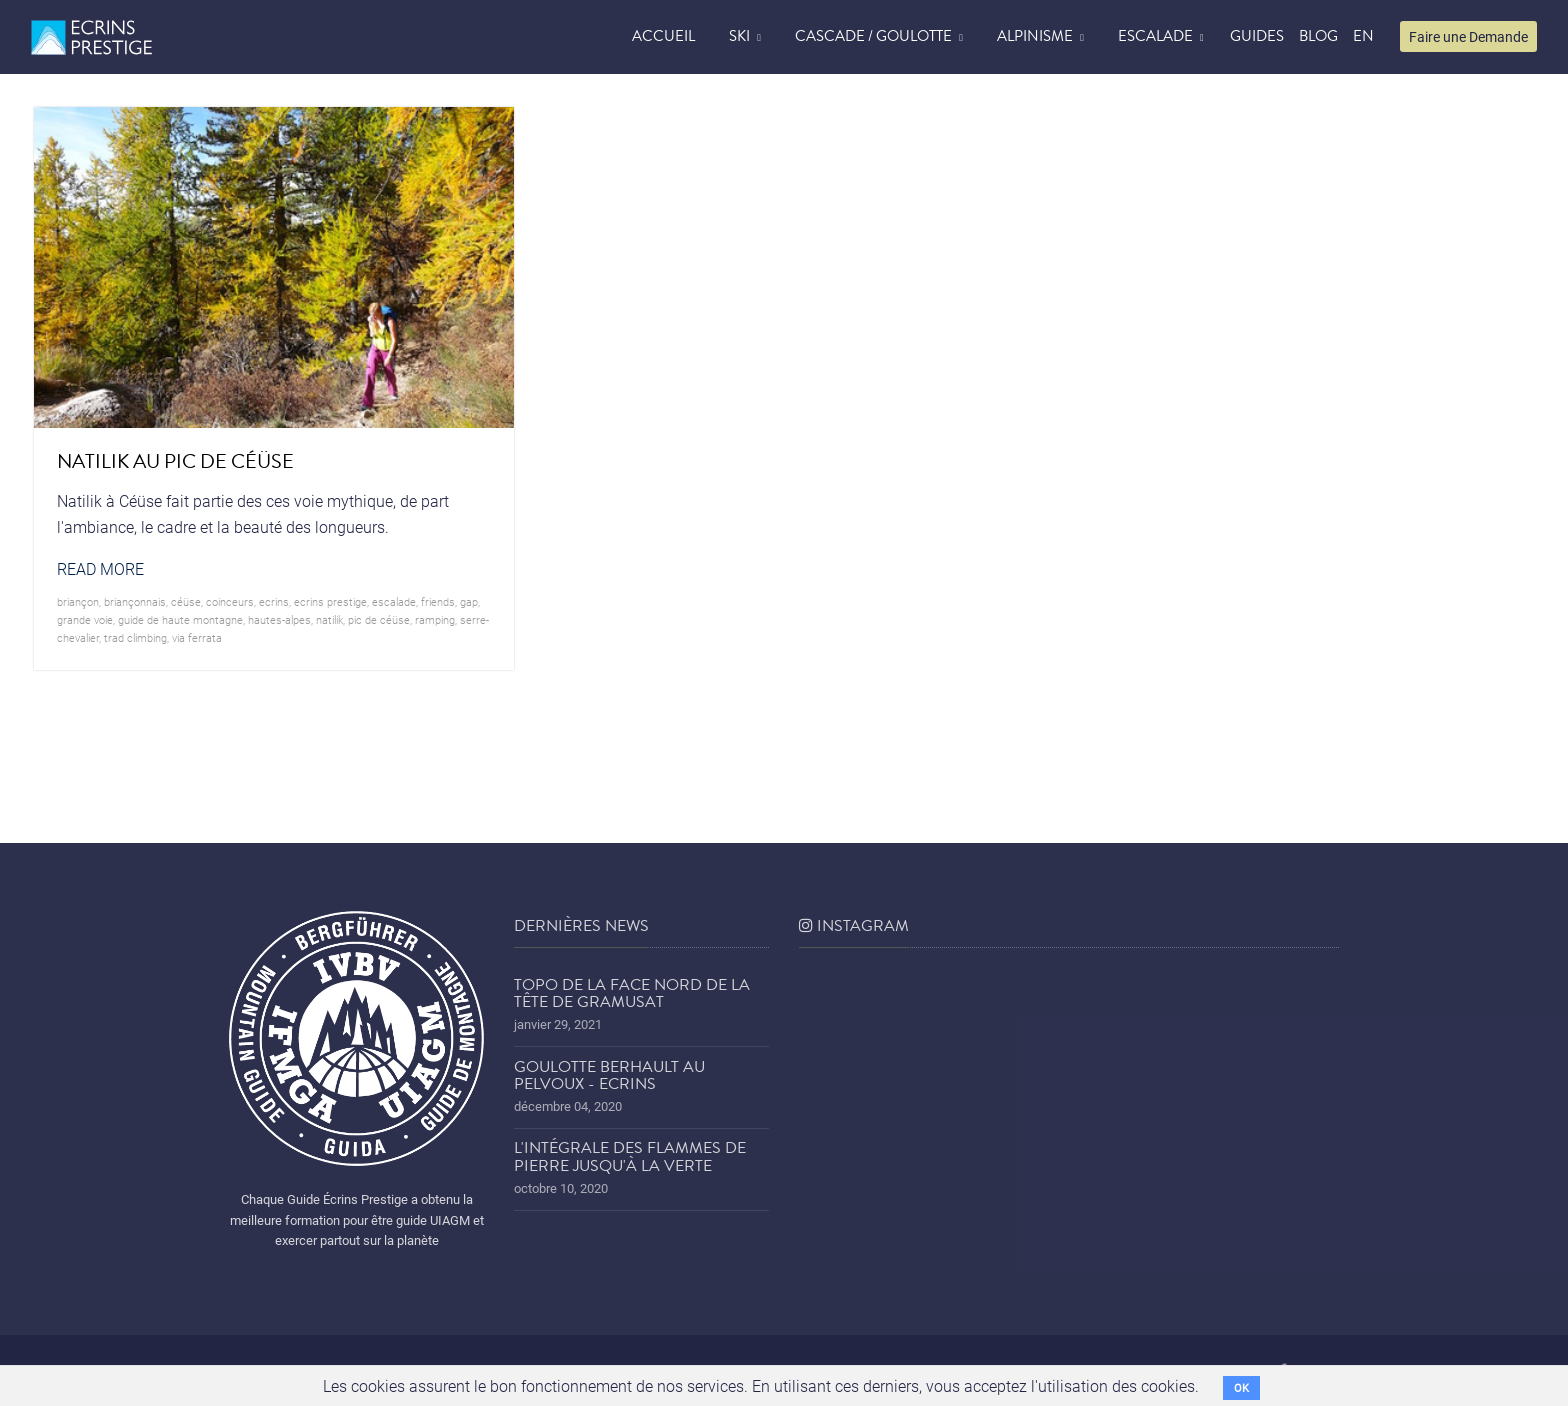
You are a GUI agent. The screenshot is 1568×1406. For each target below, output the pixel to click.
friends (438, 601)
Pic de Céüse (379, 619)
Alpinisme (1035, 36)
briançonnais (135, 601)
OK (1241, 1387)
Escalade (1155, 36)
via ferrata (197, 637)
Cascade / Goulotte (873, 36)
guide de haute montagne (180, 619)
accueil (663, 36)
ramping (435, 619)
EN (1363, 36)
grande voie (85, 619)
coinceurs (230, 601)
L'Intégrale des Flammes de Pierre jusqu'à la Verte (630, 1157)
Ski (739, 36)
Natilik (329, 619)
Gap (469, 601)
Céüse (186, 601)
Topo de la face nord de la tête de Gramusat (632, 994)
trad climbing (135, 637)
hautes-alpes (279, 619)
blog (1318, 36)
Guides (1257, 36)
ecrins (274, 601)
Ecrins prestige (330, 601)
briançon (78, 601)
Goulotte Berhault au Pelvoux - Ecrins (609, 1076)
